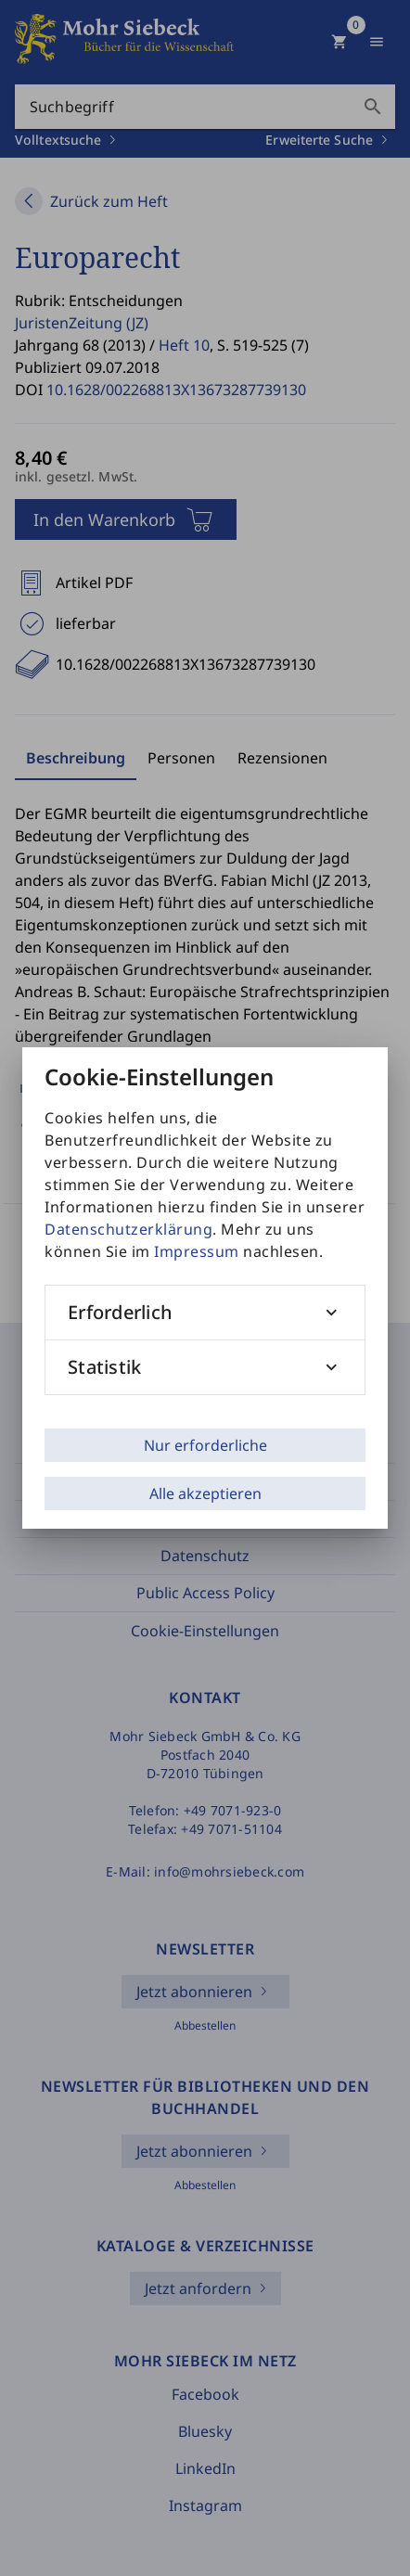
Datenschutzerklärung (128, 1229)
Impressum (196, 1251)
